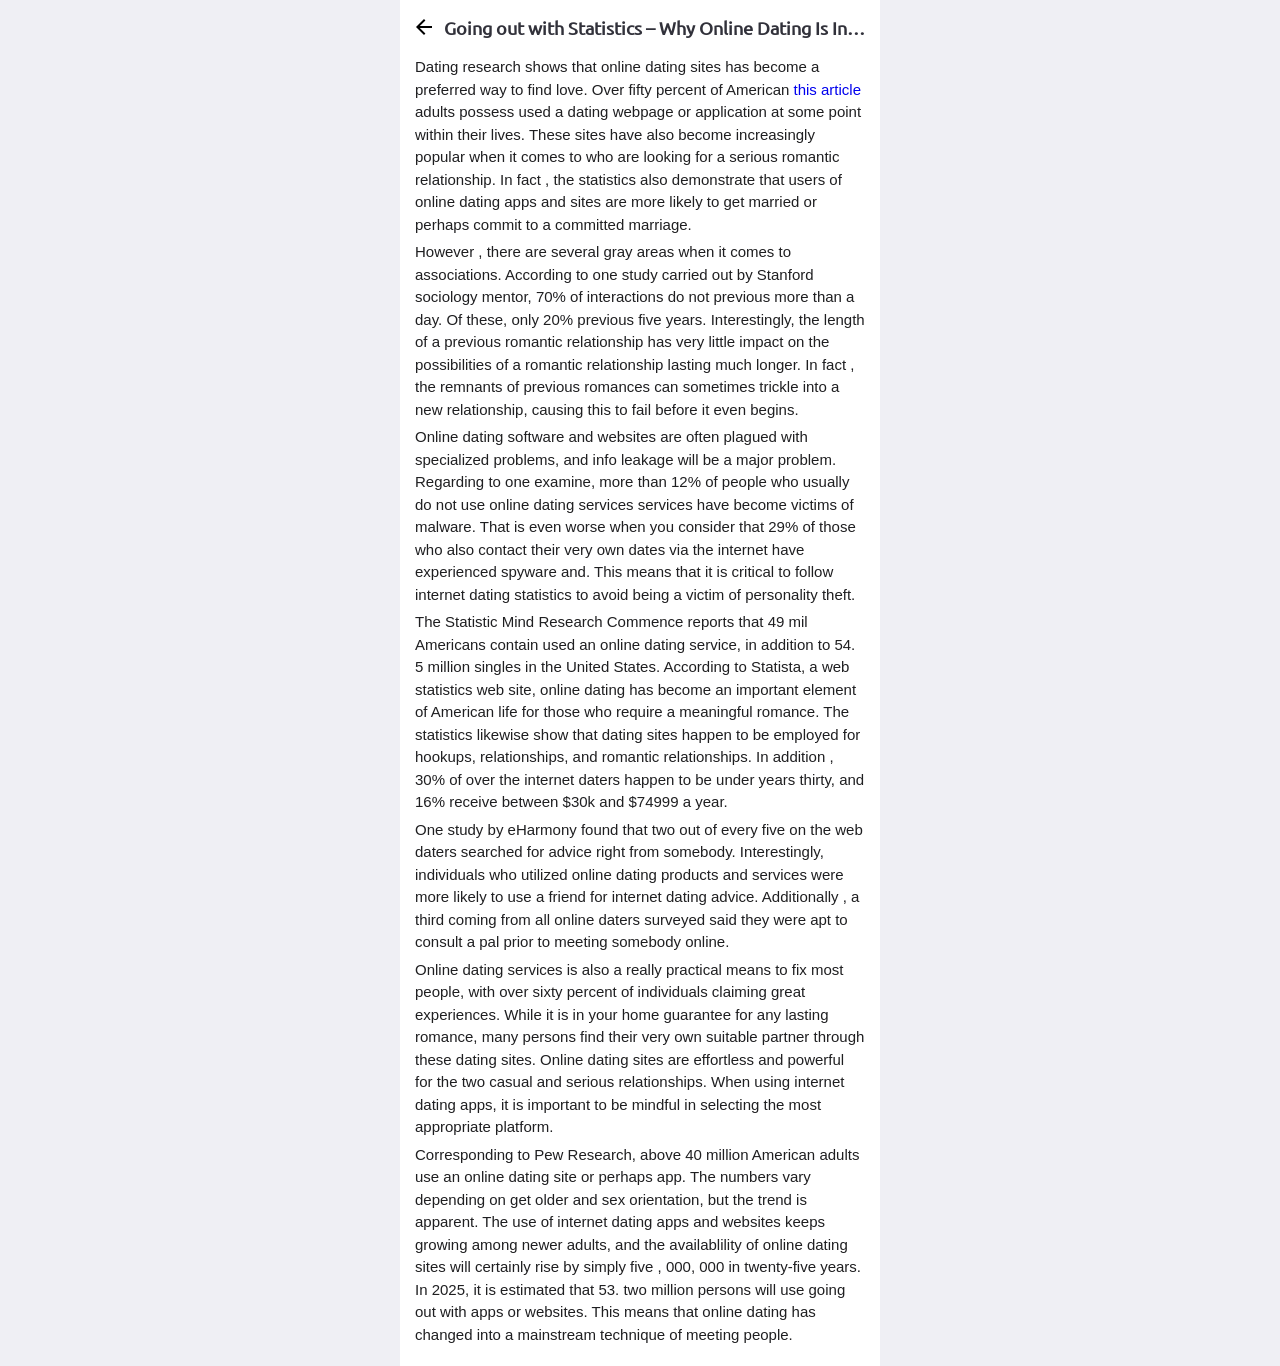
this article (828, 89)
